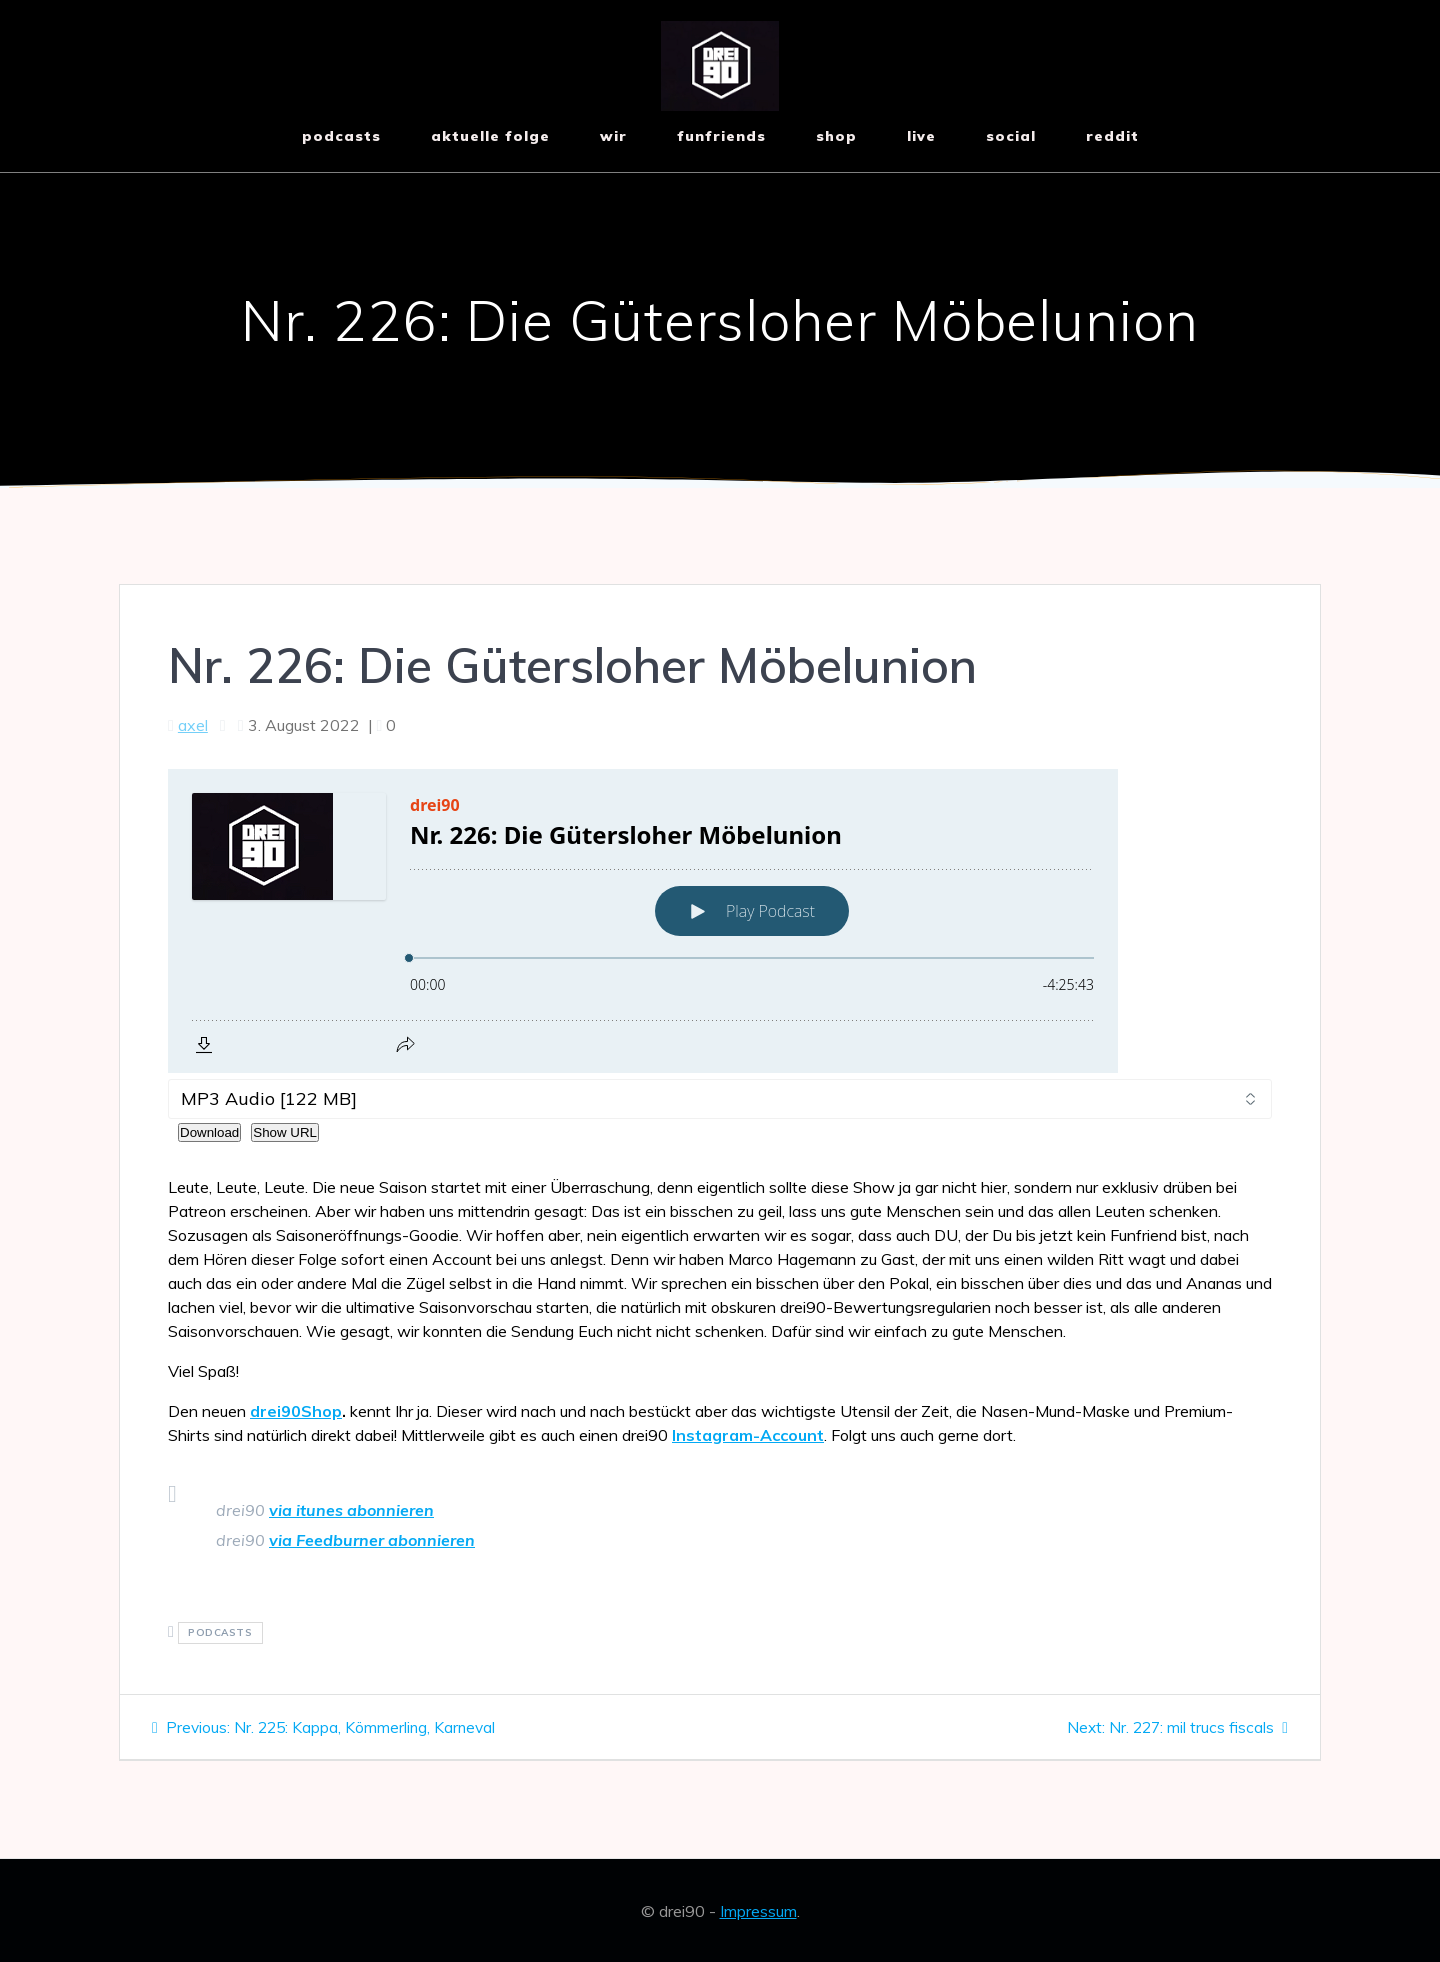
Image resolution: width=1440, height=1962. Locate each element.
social (1011, 136)
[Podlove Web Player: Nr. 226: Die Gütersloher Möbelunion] (720, 921)
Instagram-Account (748, 1435)
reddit (1112, 136)
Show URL (285, 1132)
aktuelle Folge (490, 136)
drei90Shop (296, 1411)
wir (613, 136)
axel (193, 725)
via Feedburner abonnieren (372, 1540)
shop (836, 136)
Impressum (758, 1911)
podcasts (220, 1633)
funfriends (721, 136)
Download (209, 1132)
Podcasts (341, 136)
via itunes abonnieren (351, 1510)
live (921, 136)
